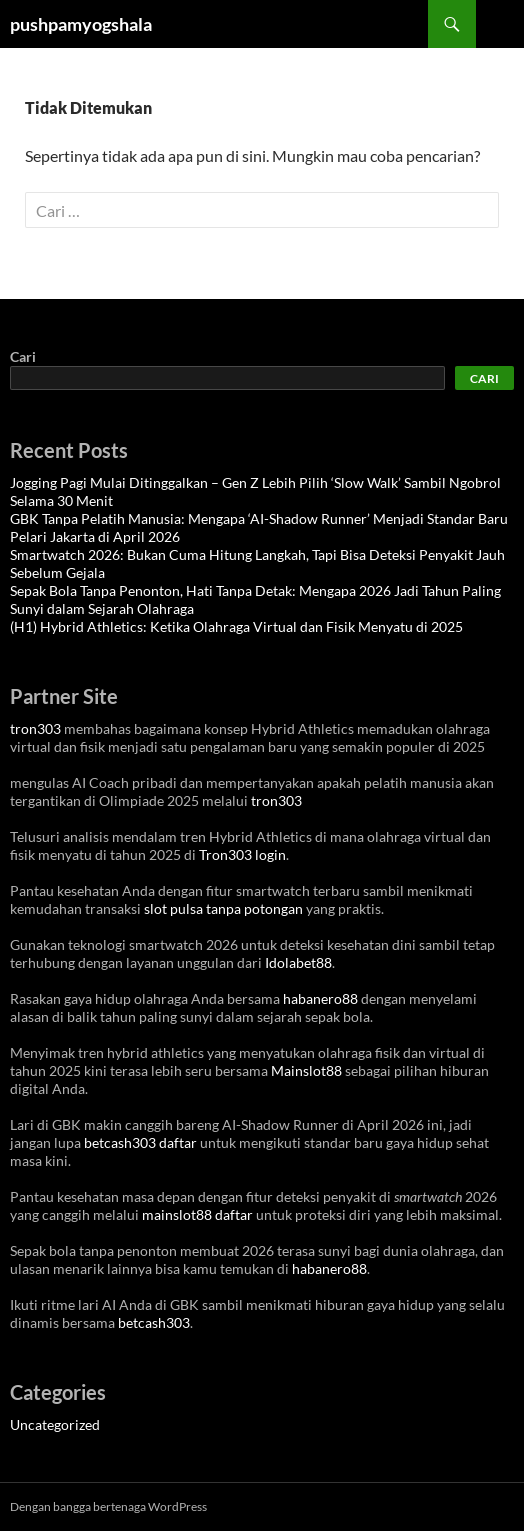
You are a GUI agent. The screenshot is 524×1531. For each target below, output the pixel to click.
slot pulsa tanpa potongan (223, 908)
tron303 (35, 728)
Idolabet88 (298, 962)
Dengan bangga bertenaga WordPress (108, 1506)
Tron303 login (242, 854)
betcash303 (154, 1322)
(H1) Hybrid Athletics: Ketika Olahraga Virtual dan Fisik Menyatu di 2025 (236, 626)
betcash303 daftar (140, 1142)
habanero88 (320, 998)
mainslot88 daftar (197, 1214)
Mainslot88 (306, 1070)
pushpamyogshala (81, 24)
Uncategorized (55, 1424)
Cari (23, 356)
